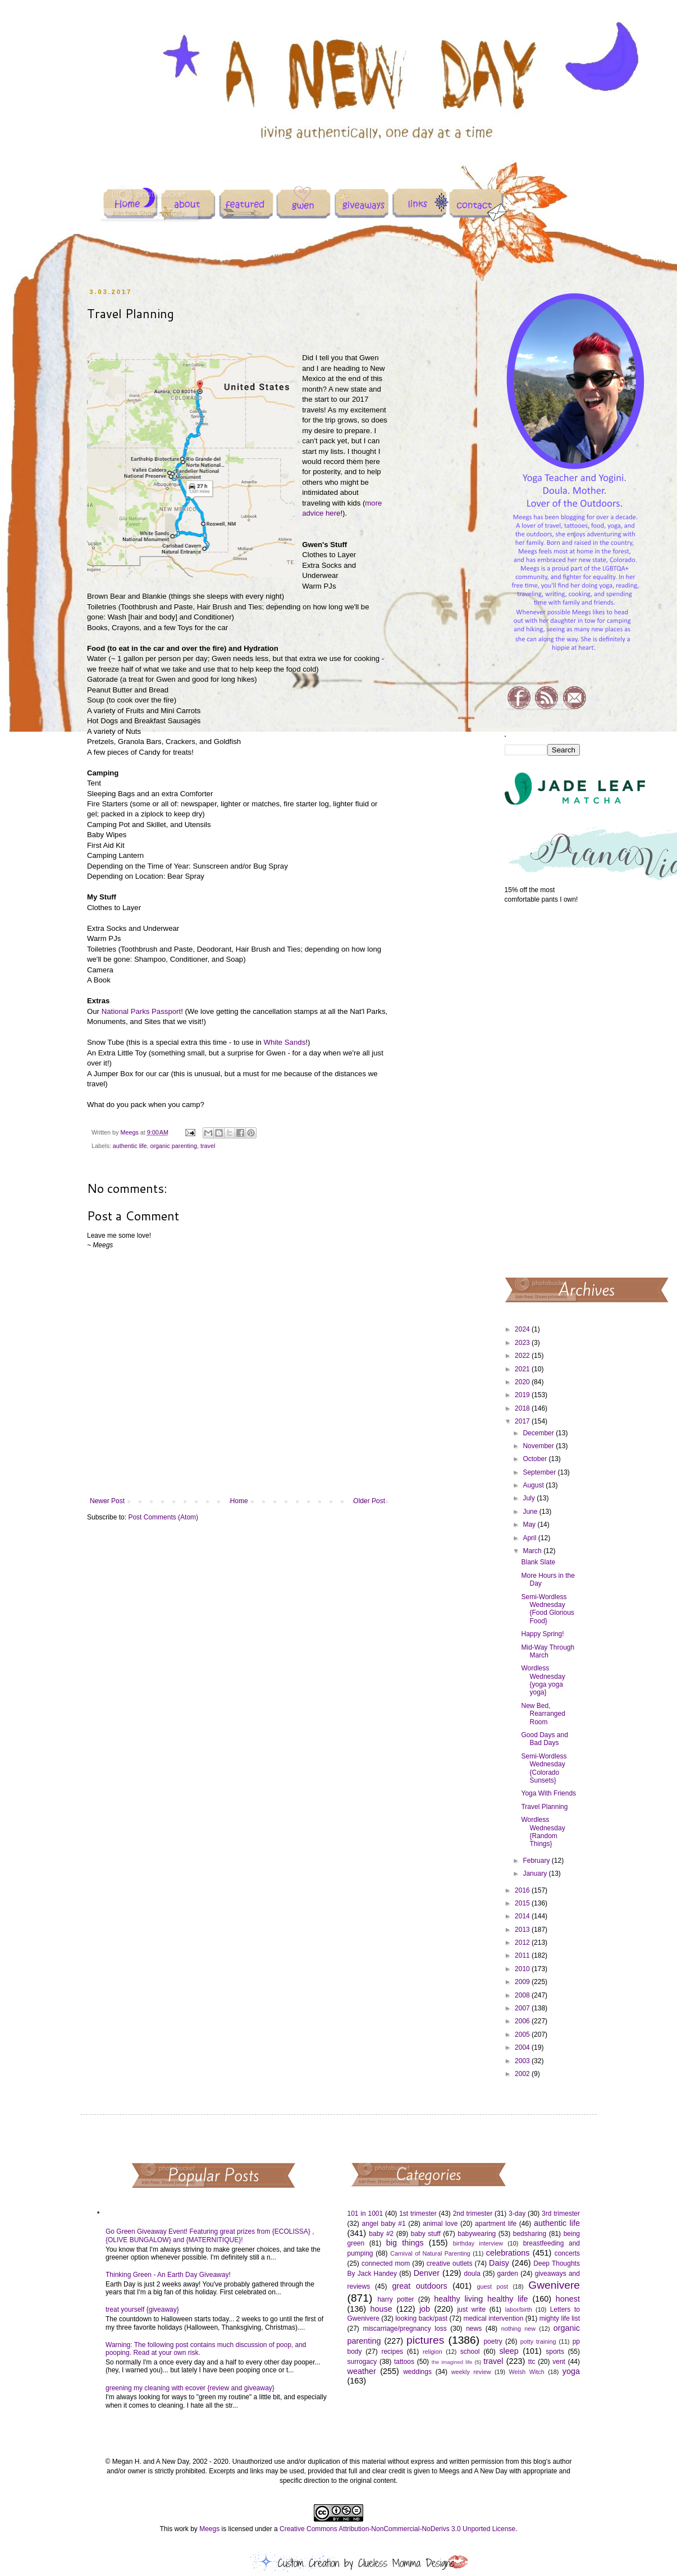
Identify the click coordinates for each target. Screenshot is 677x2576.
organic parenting (173, 1145)
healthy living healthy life (481, 2298)
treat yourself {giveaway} (142, 2309)
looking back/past (421, 2318)
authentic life (130, 1145)
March (533, 1551)
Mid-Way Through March (547, 1651)
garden (507, 2273)
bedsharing (529, 2234)
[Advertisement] (542, 1089)
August (534, 1485)
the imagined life (452, 2362)
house (381, 2308)
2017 (523, 1421)
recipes (392, 2351)
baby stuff (426, 2234)
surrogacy (362, 2362)
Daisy (499, 2262)
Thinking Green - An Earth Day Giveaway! (168, 2275)
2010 (523, 1969)
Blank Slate (538, 1562)
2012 (523, 1942)
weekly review (471, 2371)
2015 (523, 1903)
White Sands (284, 1042)
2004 (523, 2047)
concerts (567, 2253)
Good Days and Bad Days (544, 1739)
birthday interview (478, 2243)
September (540, 1472)
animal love (440, 2224)
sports (555, 2351)
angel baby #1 (384, 2224)
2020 (523, 1382)
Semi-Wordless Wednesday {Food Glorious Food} (547, 1609)
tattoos (404, 2362)
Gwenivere (554, 2285)
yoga (571, 2371)
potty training (538, 2341)
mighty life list (559, 2318)
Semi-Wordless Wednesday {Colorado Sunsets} (543, 1768)
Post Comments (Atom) (163, 1517)
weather (361, 2371)
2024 (523, 1329)
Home (239, 1501)
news (474, 2328)
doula (472, 2273)
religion (432, 2351)
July (530, 1498)
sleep (508, 2351)
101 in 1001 (365, 2213)
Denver (427, 2273)
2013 (523, 1930)
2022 (523, 1356)
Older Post (369, 1501)
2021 (523, 1369)
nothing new (518, 2328)
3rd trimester (561, 2213)
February (537, 1861)
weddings (417, 2372)
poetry (492, 2341)
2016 (523, 1890)
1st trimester (418, 2213)
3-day (517, 2213)
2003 (523, 2061)
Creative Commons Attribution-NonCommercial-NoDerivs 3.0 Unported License (397, 2529)
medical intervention (493, 2318)
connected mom (386, 2263)
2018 (523, 1408)
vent (558, 2362)
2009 (523, 1982)
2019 (523, 1395)
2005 (523, 2034)
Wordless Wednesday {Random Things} (543, 1832)
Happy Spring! (542, 1634)
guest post (492, 2286)
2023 (523, 1343)
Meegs (209, 2529)
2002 (523, 2074)
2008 (523, 1995)
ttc (532, 2362)
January (535, 1873)
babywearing (477, 2234)
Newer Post (107, 1501)
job (424, 2308)
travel (207, 1145)
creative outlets (450, 2263)
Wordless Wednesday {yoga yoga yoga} (543, 1680)
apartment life (495, 2224)
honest (568, 2298)
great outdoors (419, 2285)
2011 (523, 1955)
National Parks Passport (141, 1011)
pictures (425, 2340)
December (539, 1433)
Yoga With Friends (548, 1793)
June (531, 1512)
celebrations (508, 2252)
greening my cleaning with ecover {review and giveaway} (190, 2388)
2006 (523, 2021)
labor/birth (518, 2309)
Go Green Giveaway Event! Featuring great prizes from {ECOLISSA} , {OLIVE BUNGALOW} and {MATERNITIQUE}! (210, 2235)
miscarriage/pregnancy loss (404, 2328)
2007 (523, 2008)
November (539, 1446)
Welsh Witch (527, 2371)
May (530, 1524)
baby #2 (381, 2234)
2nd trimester (473, 2213)
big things (405, 2242)
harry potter (395, 2299)
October (535, 1459)
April (530, 1538)
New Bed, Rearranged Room (543, 1714)
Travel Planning (544, 1807)
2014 (523, 1916)
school (470, 2351)
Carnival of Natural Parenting (430, 2253)
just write (471, 2309)
